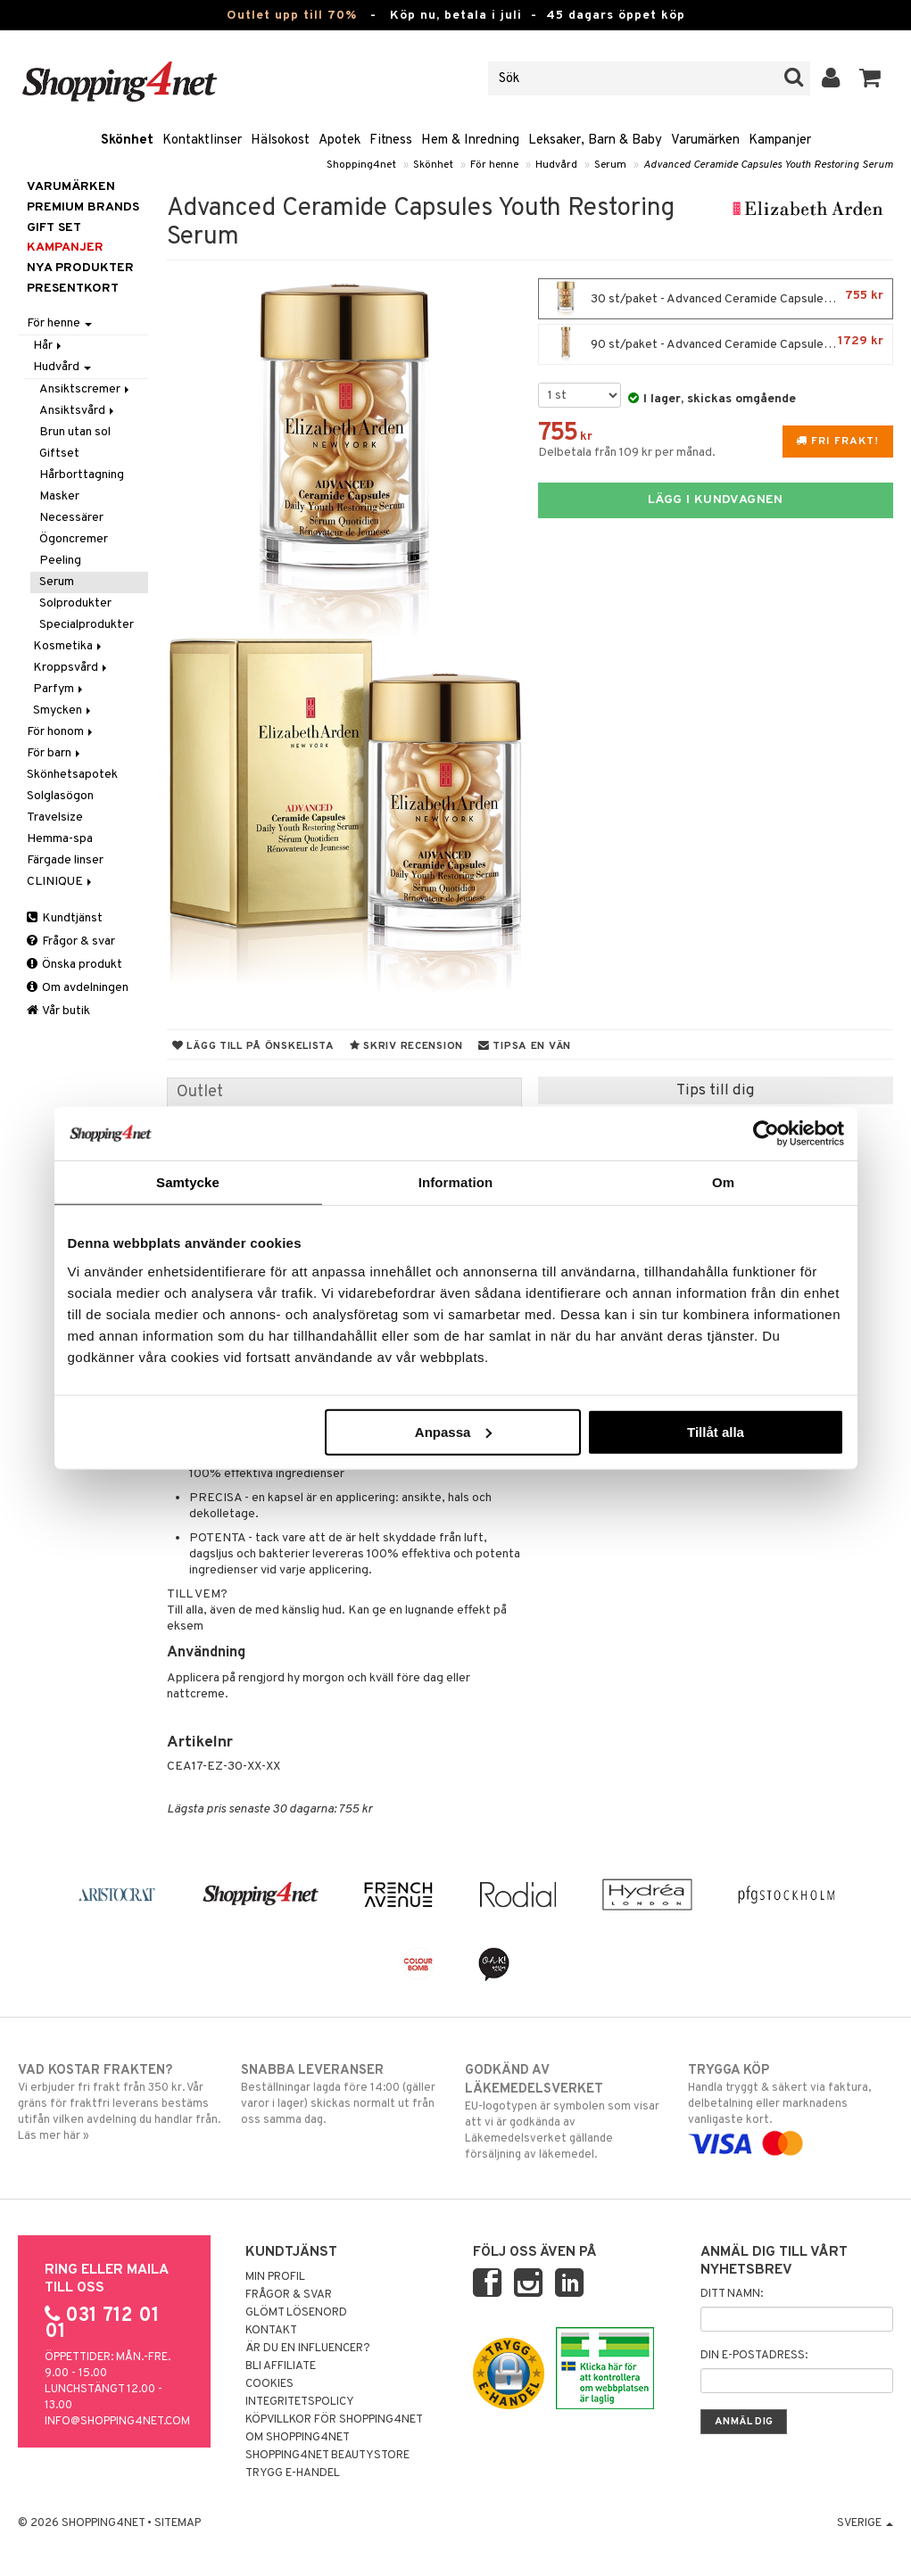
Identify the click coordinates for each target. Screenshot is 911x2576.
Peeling (60, 560)
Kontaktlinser (202, 140)
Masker (59, 496)
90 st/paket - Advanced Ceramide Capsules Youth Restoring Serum (720, 344)
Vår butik (58, 1011)
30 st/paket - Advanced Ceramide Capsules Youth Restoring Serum (720, 299)
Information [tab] (455, 1182)
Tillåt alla (715, 1431)
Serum (610, 165)
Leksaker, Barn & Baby (595, 140)
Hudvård (556, 165)
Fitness (390, 140)
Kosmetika (68, 646)
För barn (55, 753)
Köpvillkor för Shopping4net (334, 2420)
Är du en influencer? (307, 2348)
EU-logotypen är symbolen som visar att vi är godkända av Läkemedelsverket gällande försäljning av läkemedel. (567, 2111)
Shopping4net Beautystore (327, 2455)
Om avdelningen (77, 987)
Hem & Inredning (470, 140)
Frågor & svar (71, 941)
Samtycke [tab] (187, 1182)
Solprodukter (75, 603)
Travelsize (55, 817)
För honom (61, 731)
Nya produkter (80, 268)
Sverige (865, 2523)
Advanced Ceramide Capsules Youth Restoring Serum (768, 165)
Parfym (59, 689)
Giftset (59, 453)
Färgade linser (65, 860)
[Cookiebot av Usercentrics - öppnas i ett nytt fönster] (766, 1133)
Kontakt (271, 2331)
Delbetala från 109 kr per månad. (627, 452)
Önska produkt (74, 964)
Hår (48, 345)
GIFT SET (54, 227)
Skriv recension (406, 1046)
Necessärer (71, 517)
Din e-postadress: (753, 2356)
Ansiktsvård (78, 410)
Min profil (275, 2277)
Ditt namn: (731, 2294)
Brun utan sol (75, 432)
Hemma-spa (60, 838)
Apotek (339, 140)
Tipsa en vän (524, 1046)
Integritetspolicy (299, 2402)
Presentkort (73, 288)
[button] (870, 78)
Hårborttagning (81, 475)
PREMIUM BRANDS (83, 207)
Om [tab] (723, 1182)
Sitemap (177, 2523)
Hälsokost (280, 140)
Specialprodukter (86, 624)
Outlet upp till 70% (292, 15)
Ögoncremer (73, 539)
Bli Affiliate (280, 2366)
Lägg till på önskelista (253, 1046)
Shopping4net (361, 165)
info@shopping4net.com (117, 2422)
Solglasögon (60, 796)
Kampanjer (780, 140)
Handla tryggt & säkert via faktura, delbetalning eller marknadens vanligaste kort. (790, 2106)
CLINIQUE (61, 881)
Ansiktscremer (85, 389)
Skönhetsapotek (72, 774)
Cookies (269, 2384)
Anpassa (454, 1431)
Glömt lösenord (296, 2313)
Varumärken (705, 140)
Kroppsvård (71, 667)
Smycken (63, 710)
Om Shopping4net (297, 2438)
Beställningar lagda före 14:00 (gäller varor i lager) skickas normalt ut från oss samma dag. (343, 2094)
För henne (494, 165)
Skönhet (127, 140)
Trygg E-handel (292, 2473)
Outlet (200, 1092)
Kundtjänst (65, 918)
